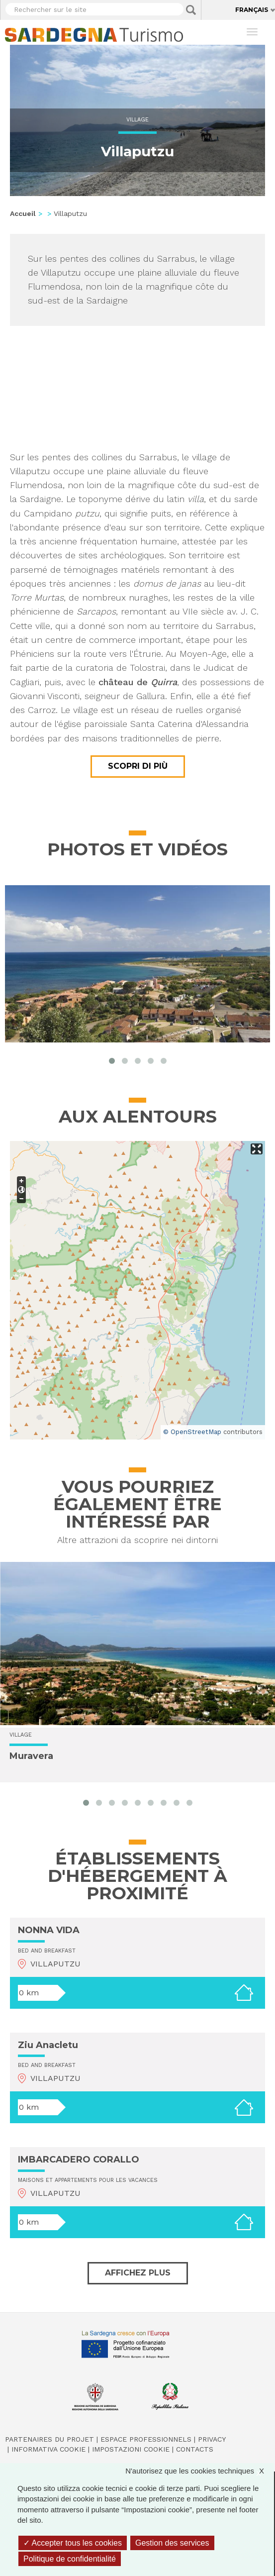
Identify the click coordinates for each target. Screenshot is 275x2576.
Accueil (23, 213)
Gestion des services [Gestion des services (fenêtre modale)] (172, 2543)
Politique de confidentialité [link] (69, 2559)
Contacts (194, 2449)
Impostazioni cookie (131, 2449)
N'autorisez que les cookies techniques (199, 2471)
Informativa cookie (48, 2449)
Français (251, 9)
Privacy (212, 2439)
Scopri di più (138, 766)
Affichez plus (138, 2272)
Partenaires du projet (49, 2439)
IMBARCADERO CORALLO (78, 2159)
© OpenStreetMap (192, 1432)
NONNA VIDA (49, 1930)
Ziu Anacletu (48, 2045)
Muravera (31, 1756)
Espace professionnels (145, 2439)
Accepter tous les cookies (72, 2543)
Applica (191, 10)
